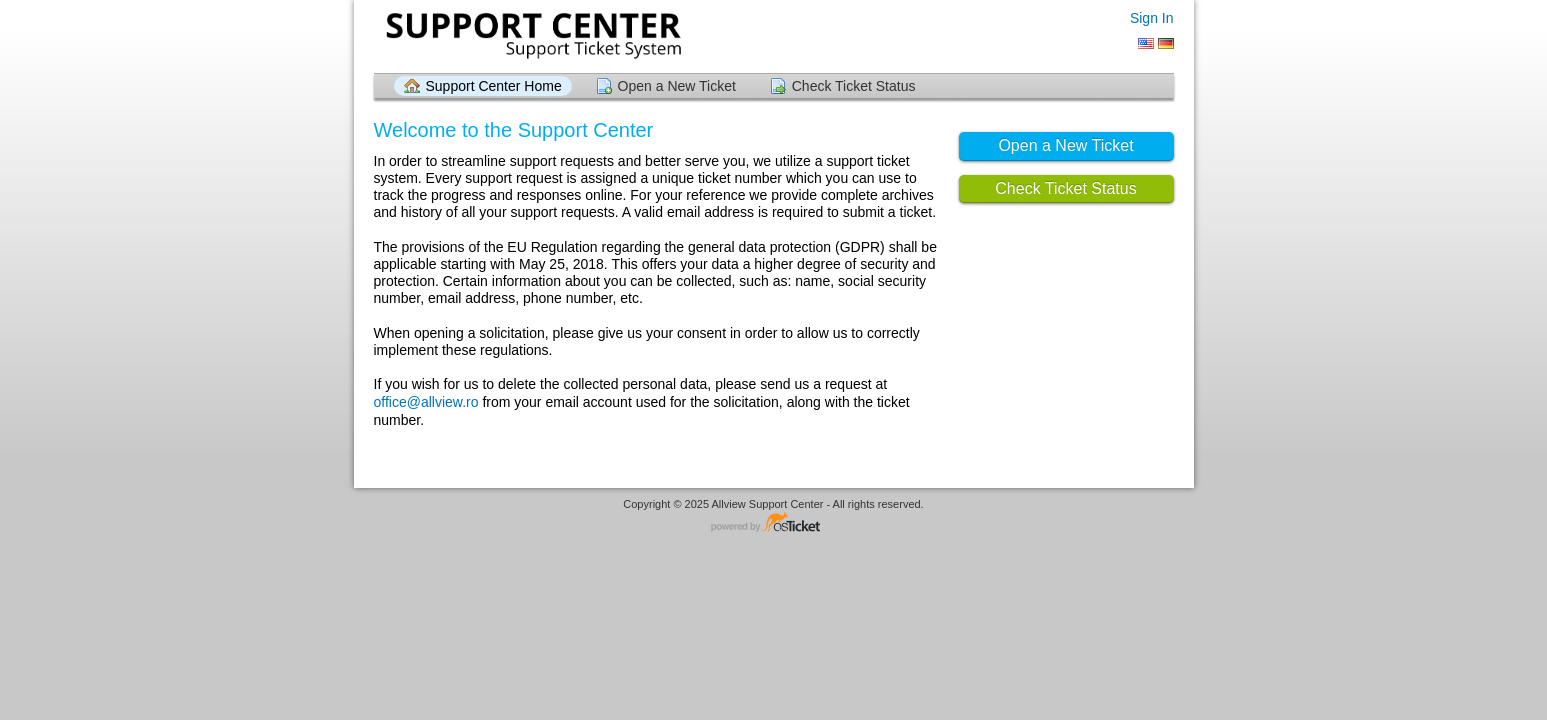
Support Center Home (494, 86)
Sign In (1152, 18)
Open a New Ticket (677, 86)
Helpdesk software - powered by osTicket (774, 523)
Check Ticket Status (854, 86)
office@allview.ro (426, 402)
